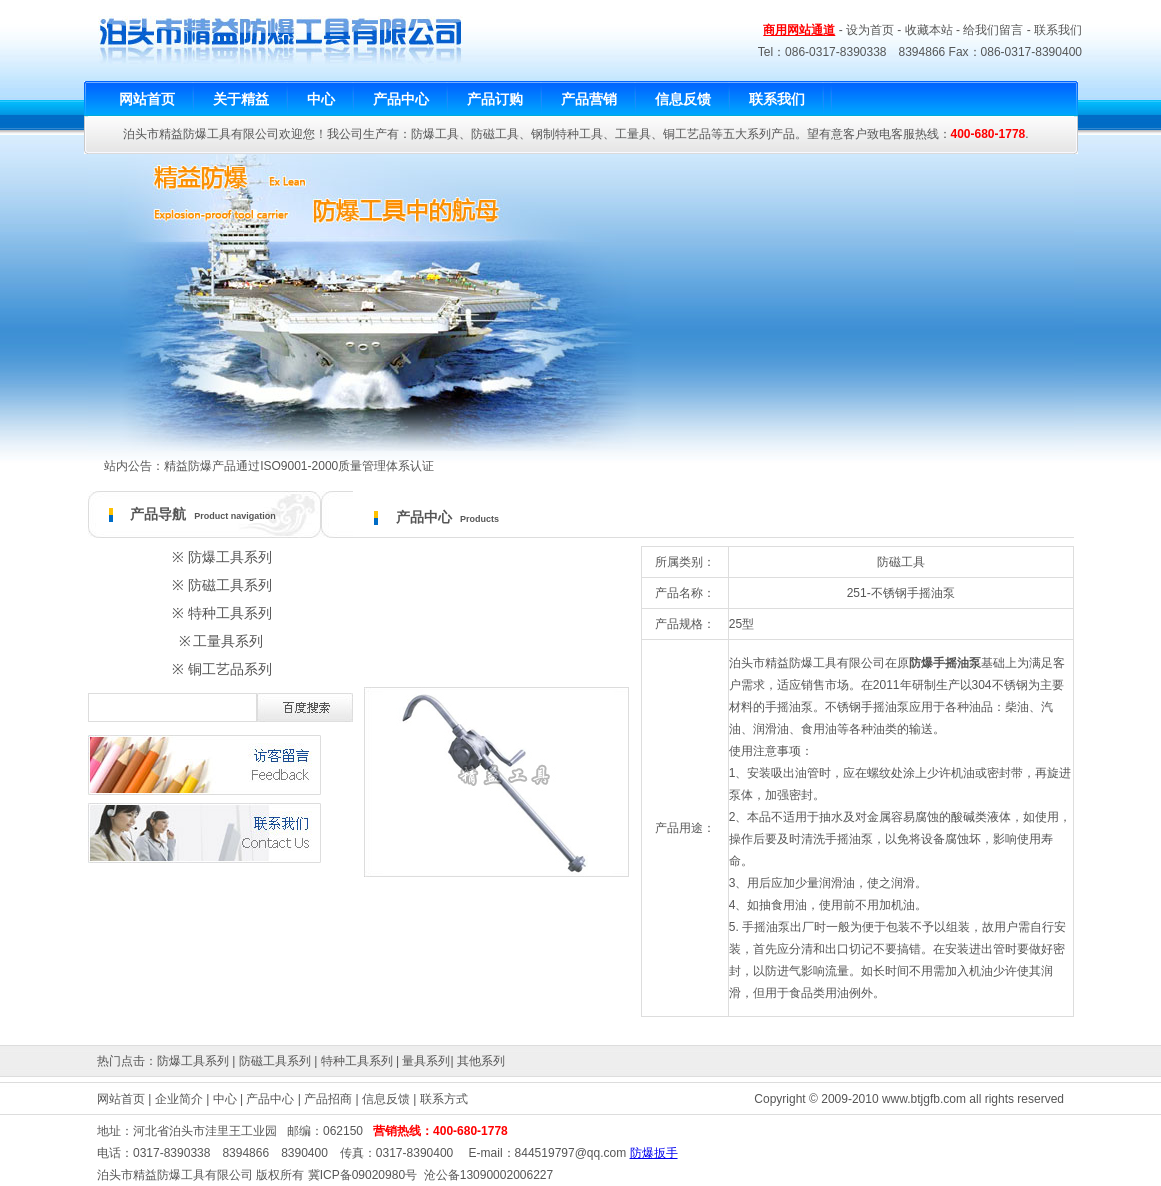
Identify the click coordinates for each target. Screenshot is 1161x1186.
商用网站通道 (799, 30)
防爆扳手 (654, 1153)
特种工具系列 (230, 613)
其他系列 (481, 1061)
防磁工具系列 (230, 585)
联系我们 (1058, 30)
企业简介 (179, 1099)
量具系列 (426, 1061)
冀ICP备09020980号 (362, 1175)
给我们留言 (993, 30)
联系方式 (444, 1099)
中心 (225, 1099)
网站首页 (121, 1099)
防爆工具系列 (230, 557)
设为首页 (870, 30)
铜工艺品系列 (230, 669)
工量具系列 (228, 641)
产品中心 (270, 1099)
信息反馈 (386, 1099)
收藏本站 (929, 30)
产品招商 (328, 1099)
